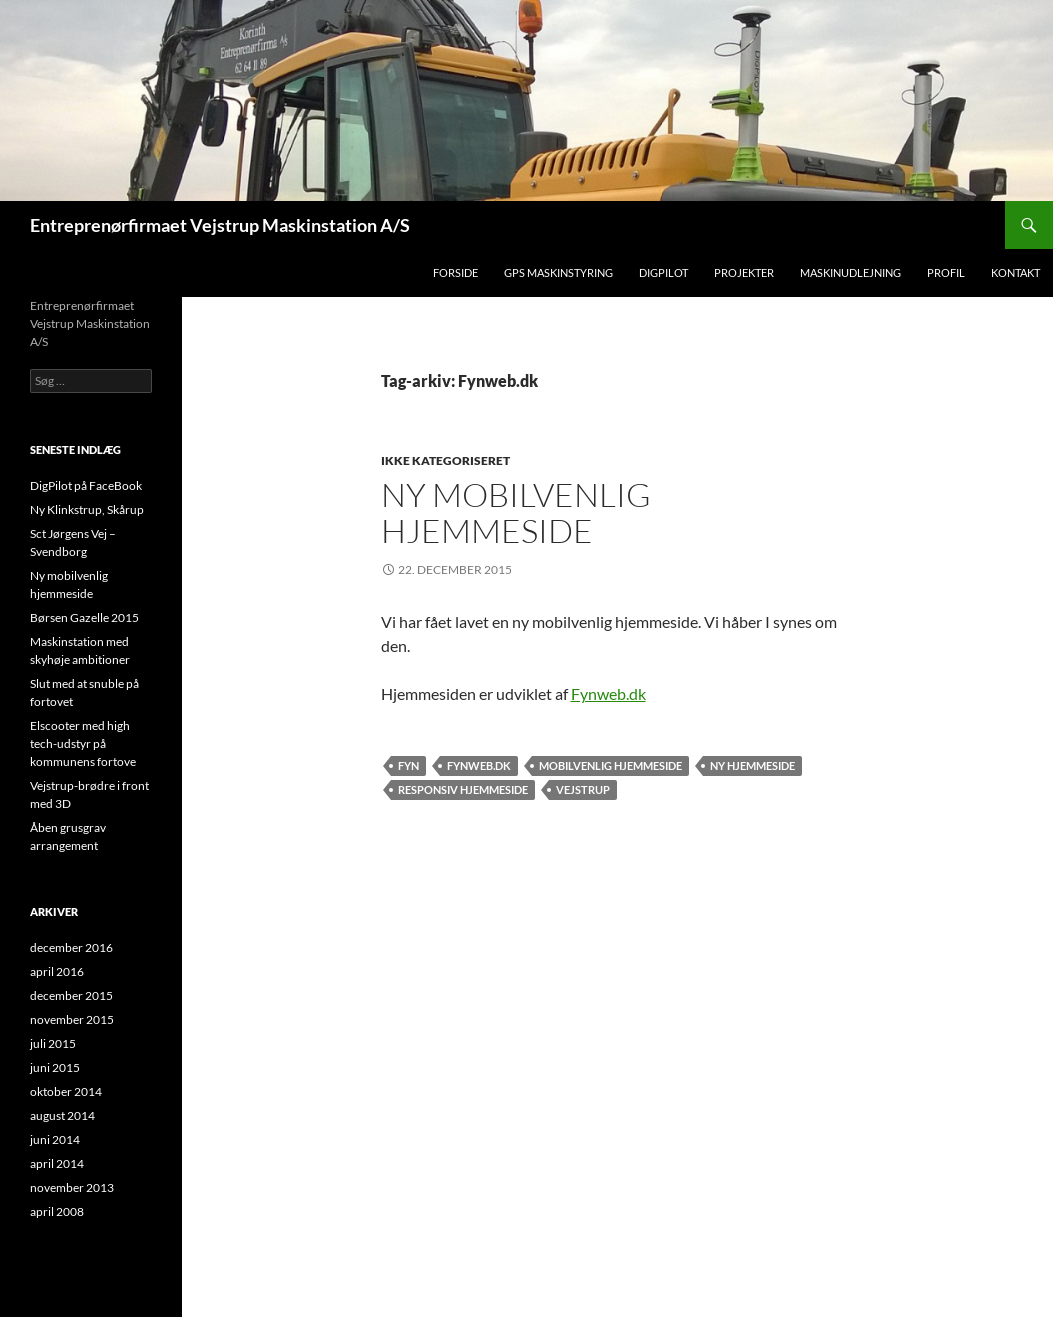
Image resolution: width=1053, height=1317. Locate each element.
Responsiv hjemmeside (463, 789)
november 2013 (72, 1187)
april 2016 (57, 971)
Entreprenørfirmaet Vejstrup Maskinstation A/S (220, 225)
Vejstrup (583, 789)
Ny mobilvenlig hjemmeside (516, 512)
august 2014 (62, 1115)
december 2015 (71, 995)
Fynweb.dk (608, 693)
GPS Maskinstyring (558, 272)
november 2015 (72, 1019)
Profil (946, 272)
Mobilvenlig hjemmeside (610, 765)
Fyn (408, 765)
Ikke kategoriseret (445, 460)
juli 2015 (53, 1043)
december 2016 (71, 947)
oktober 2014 (66, 1091)
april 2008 (57, 1211)
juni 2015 (55, 1067)
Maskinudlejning (850, 272)
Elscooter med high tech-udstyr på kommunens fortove (83, 743)
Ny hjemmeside (752, 765)
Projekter (744, 272)
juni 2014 (55, 1139)
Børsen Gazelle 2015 (84, 617)
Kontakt (1015, 272)
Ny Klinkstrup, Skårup (87, 509)
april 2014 (57, 1163)
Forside (455, 272)
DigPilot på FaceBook (86, 485)
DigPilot (663, 272)
